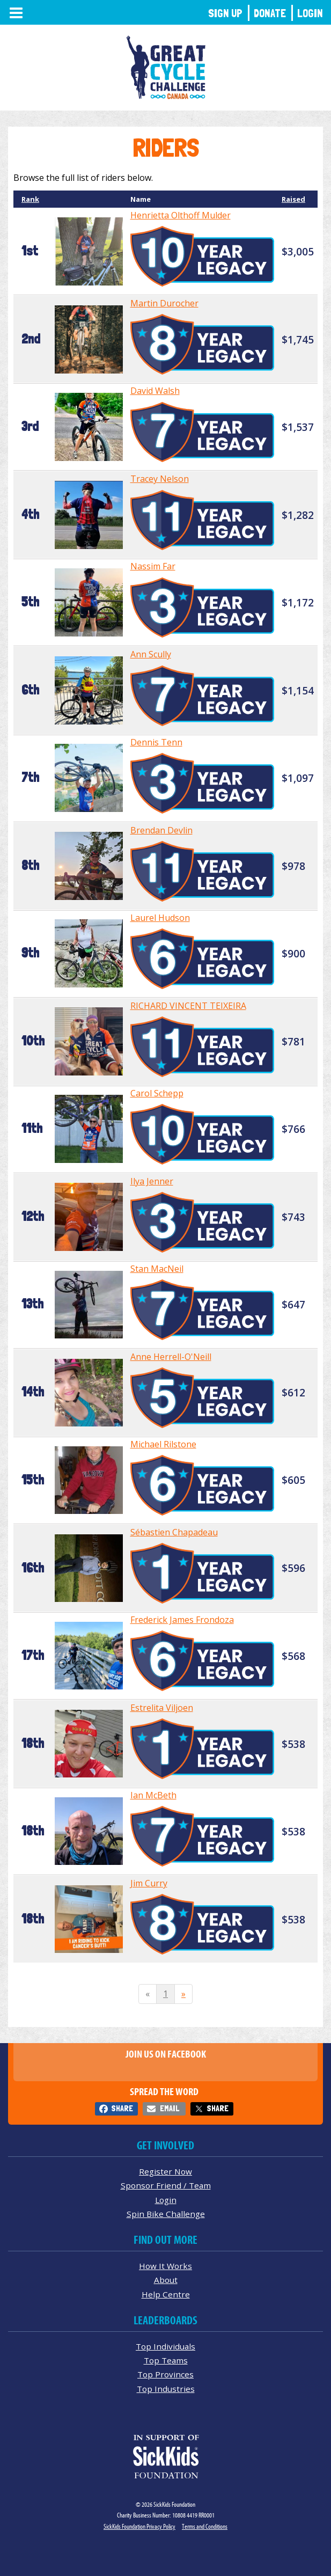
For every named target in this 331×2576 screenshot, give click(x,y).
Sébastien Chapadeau (174, 1532)
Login (310, 13)
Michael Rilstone (163, 1444)
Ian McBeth (153, 1795)
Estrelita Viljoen (161, 1708)
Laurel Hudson (160, 918)
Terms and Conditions (204, 2526)
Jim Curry (148, 1883)
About (166, 2279)
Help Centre (166, 2294)
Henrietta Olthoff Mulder (180, 215)
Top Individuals (165, 2346)
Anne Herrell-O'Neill (170, 1357)
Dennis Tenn (156, 742)
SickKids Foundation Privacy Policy (139, 2526)
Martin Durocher (164, 303)
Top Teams (166, 2360)
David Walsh (155, 391)
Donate (270, 13)
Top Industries (166, 2388)
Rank (30, 199)
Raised (293, 199)
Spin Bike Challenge (166, 2213)
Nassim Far (152, 566)
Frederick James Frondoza (182, 1620)
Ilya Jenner (151, 1181)
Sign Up (225, 13)
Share (122, 2108)
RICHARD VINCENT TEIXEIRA (188, 1006)
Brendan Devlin (161, 830)
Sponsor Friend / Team (166, 2185)
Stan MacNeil (156, 1269)
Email (169, 2108)
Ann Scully (150, 654)
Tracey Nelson (159, 479)
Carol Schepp (156, 1093)
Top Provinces (165, 2374)
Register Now (165, 2171)
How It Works (165, 2265)
